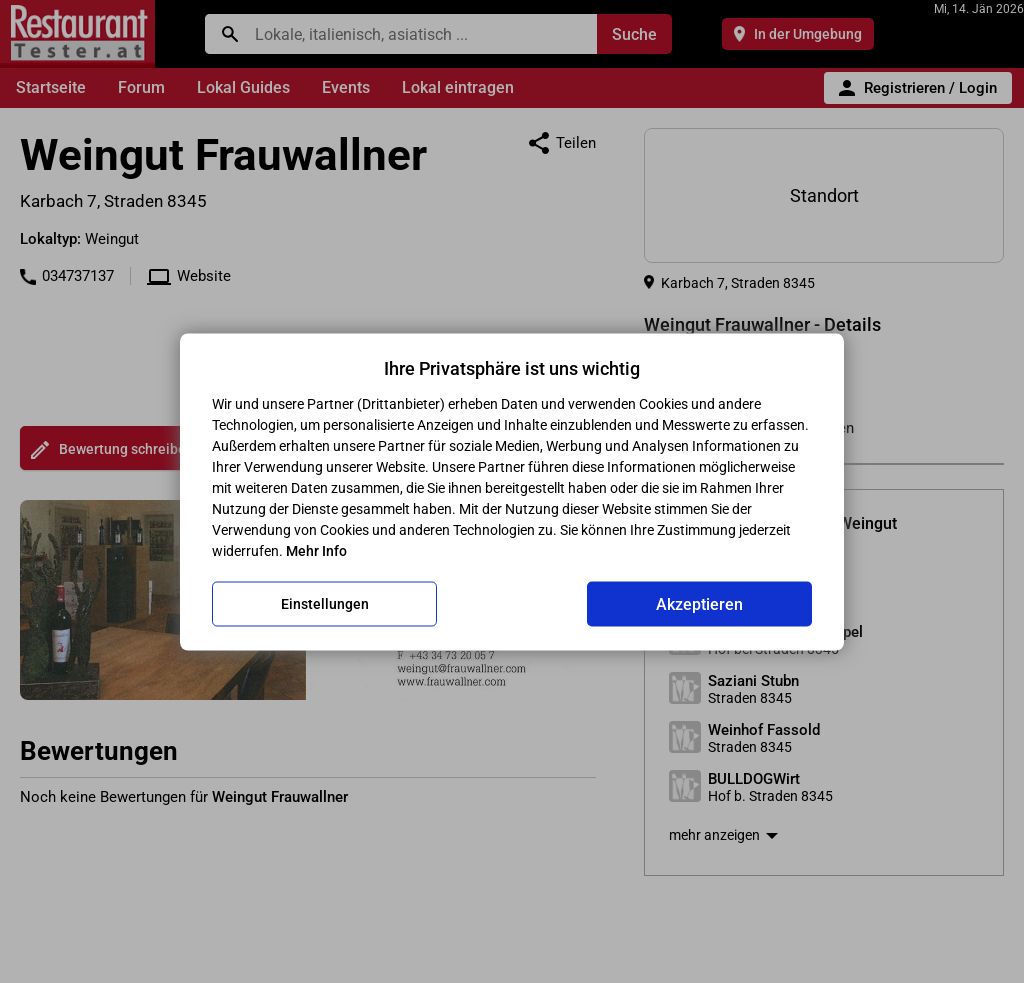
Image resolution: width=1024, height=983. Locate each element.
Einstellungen (325, 604)
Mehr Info (316, 550)
